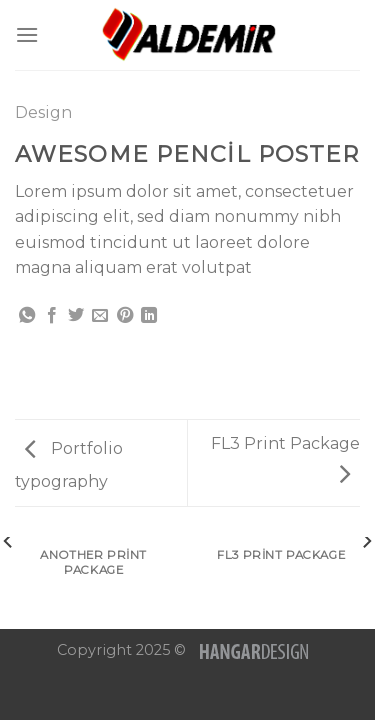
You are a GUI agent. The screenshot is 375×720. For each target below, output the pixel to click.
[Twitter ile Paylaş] (76, 316)
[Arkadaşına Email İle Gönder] (100, 316)
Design (43, 112)
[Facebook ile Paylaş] (52, 316)
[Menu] (27, 34)
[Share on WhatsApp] (27, 316)
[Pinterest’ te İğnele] (125, 316)
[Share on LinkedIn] (149, 316)
